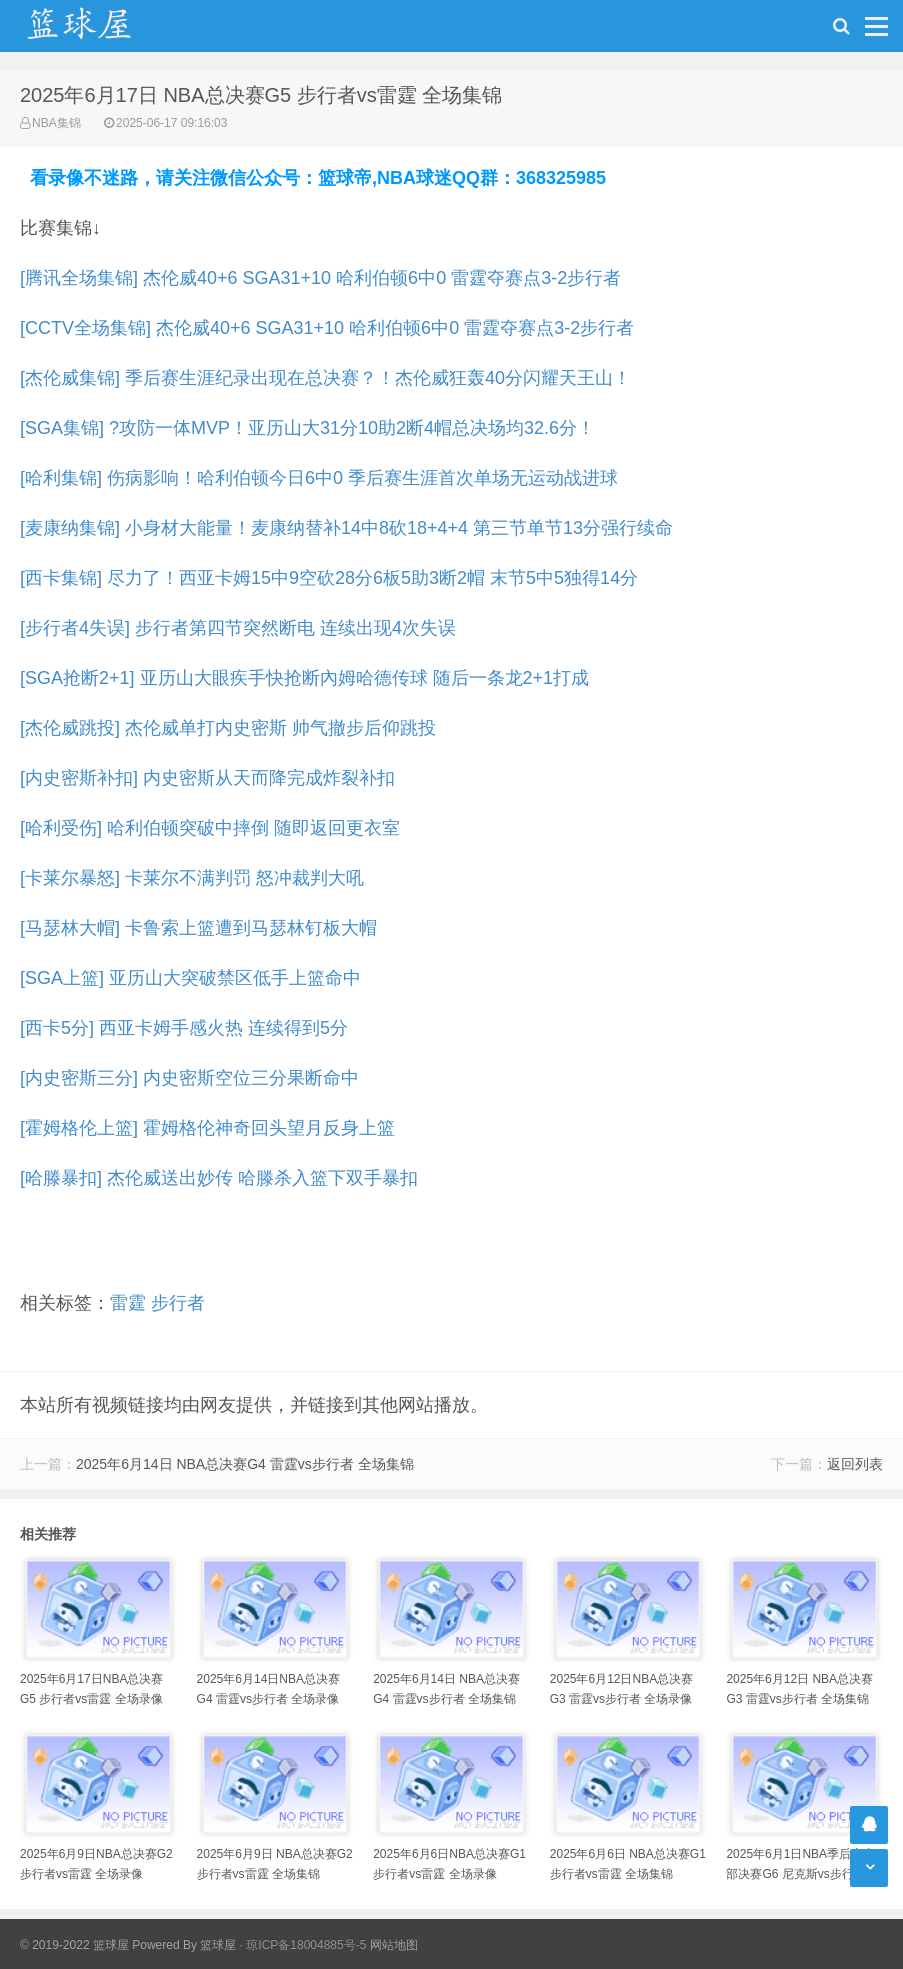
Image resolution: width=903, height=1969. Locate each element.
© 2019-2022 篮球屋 (74, 1945)
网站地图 (394, 1945)
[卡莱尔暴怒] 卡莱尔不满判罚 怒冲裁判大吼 (192, 878)
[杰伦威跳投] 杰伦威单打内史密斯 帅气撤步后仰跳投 (228, 728)
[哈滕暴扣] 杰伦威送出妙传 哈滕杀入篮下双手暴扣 (219, 1178)
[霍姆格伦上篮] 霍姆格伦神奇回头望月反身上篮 (207, 1128)
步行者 (178, 1303)
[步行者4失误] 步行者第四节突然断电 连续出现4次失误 (238, 628)
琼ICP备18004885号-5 (306, 1945)
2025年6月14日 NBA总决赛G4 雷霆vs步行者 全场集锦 (245, 1464)
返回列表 (855, 1464)
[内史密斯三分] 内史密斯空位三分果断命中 (189, 1078)
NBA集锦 (56, 123)
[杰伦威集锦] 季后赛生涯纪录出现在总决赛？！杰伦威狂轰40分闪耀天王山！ (325, 378)
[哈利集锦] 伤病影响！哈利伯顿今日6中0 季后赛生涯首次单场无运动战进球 (319, 478)
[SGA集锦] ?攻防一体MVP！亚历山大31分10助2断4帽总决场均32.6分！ (307, 428)
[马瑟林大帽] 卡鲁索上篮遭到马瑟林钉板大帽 (198, 928)
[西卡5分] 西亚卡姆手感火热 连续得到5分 (184, 1028)
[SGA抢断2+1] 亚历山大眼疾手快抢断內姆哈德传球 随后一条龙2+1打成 (304, 678)
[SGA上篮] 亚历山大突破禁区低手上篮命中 (190, 978)
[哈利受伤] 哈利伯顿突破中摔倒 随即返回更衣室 (210, 828)
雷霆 (128, 1303)
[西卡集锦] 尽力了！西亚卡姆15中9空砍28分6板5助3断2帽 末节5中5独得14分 (329, 578)
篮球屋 (218, 1945)
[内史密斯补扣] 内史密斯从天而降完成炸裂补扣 (207, 778)
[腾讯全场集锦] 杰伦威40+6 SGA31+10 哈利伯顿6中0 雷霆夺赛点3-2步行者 (320, 278)
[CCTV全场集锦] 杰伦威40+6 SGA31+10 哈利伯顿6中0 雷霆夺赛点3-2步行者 (327, 328)
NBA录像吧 (100, 26)
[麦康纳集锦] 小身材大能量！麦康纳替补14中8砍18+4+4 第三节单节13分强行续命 (346, 528)
